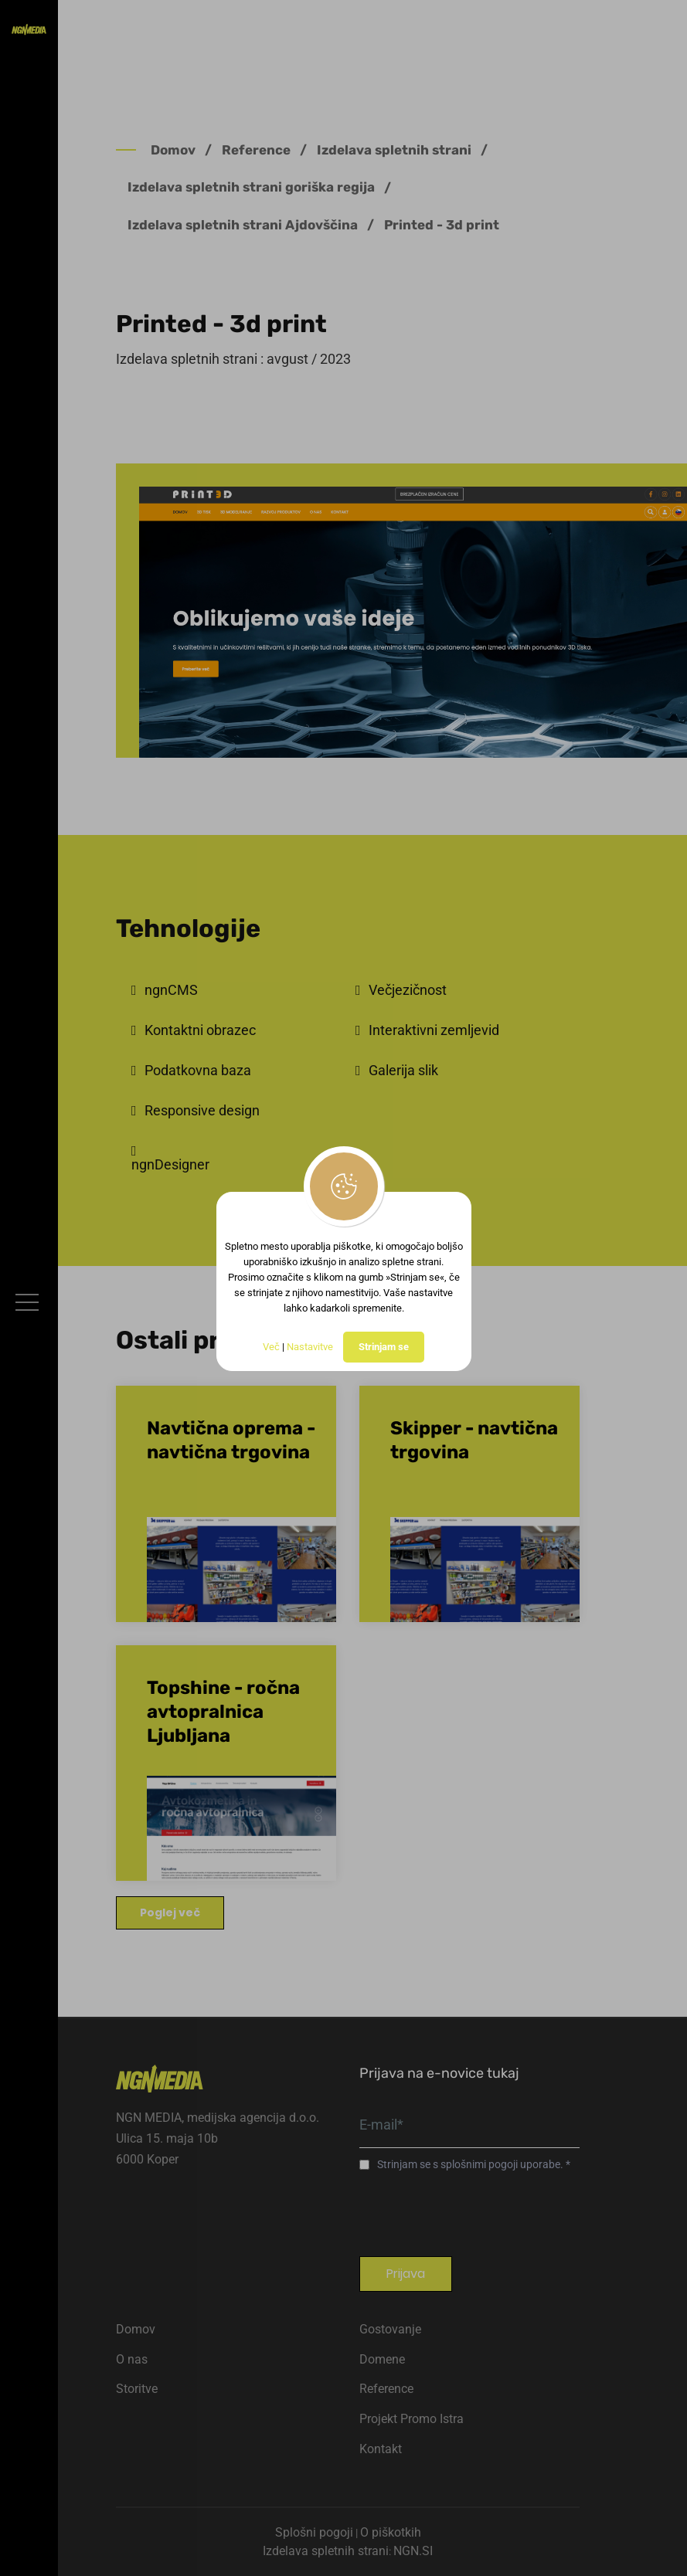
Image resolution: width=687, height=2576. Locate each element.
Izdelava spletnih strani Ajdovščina (243, 224)
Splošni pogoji (314, 2532)
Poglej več (170, 1912)
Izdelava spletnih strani (394, 150)
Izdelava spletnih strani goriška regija (251, 187)
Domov (173, 150)
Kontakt (380, 2449)
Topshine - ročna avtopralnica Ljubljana (223, 1711)
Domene (382, 2359)
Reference (256, 150)
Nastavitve (310, 1346)
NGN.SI (413, 2551)
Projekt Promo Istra (411, 2418)
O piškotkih (390, 2532)
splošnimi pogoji (480, 2164)
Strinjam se (384, 1346)
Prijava (405, 2273)
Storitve (137, 2388)
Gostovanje (390, 2329)
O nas (132, 2359)
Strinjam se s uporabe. (471, 2164)
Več (271, 1346)
